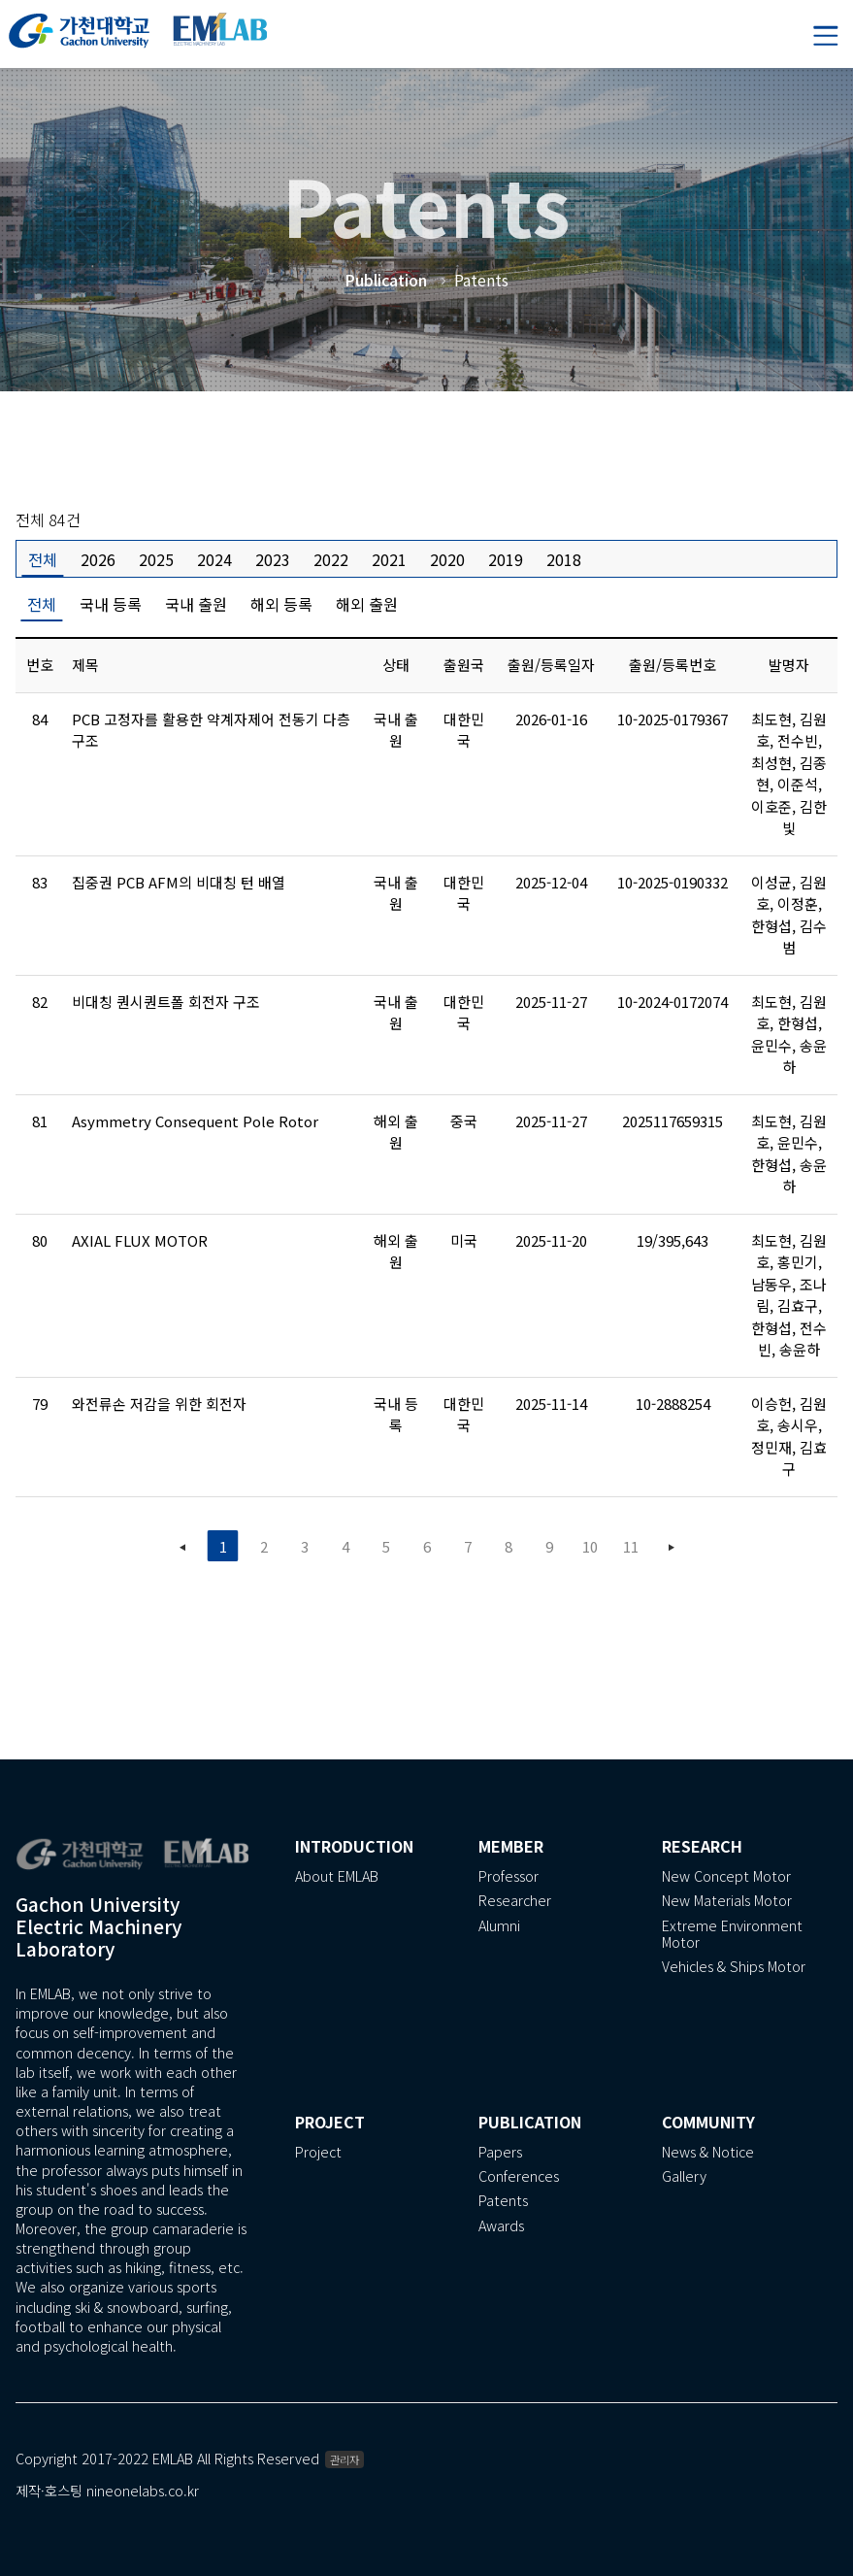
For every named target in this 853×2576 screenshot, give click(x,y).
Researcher (514, 1900)
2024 (214, 559)
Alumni (499, 1926)
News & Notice (708, 2152)
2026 (98, 559)
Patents (503, 2200)
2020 (447, 559)
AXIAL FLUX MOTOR (140, 1240)
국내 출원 (196, 604)
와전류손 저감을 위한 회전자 (159, 1403)
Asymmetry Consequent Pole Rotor (195, 1121)
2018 (563, 559)
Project (318, 2152)
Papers (500, 2152)
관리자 (344, 2459)
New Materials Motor (727, 1900)
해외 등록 (281, 604)
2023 (272, 559)
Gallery (684, 2176)
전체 (42, 559)
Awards (501, 2226)
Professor (508, 1876)
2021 (389, 559)
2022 (330, 559)
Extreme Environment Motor (732, 1934)
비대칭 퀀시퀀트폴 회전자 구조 (166, 1001)
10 (590, 1546)
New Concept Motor (726, 1876)
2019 (505, 559)
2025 (156, 559)
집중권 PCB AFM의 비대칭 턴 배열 (178, 882)
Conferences (518, 2176)
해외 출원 (367, 604)
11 (631, 1546)
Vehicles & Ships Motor (733, 1966)
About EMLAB (336, 1876)
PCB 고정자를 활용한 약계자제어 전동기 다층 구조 (211, 730)
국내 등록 (111, 604)
